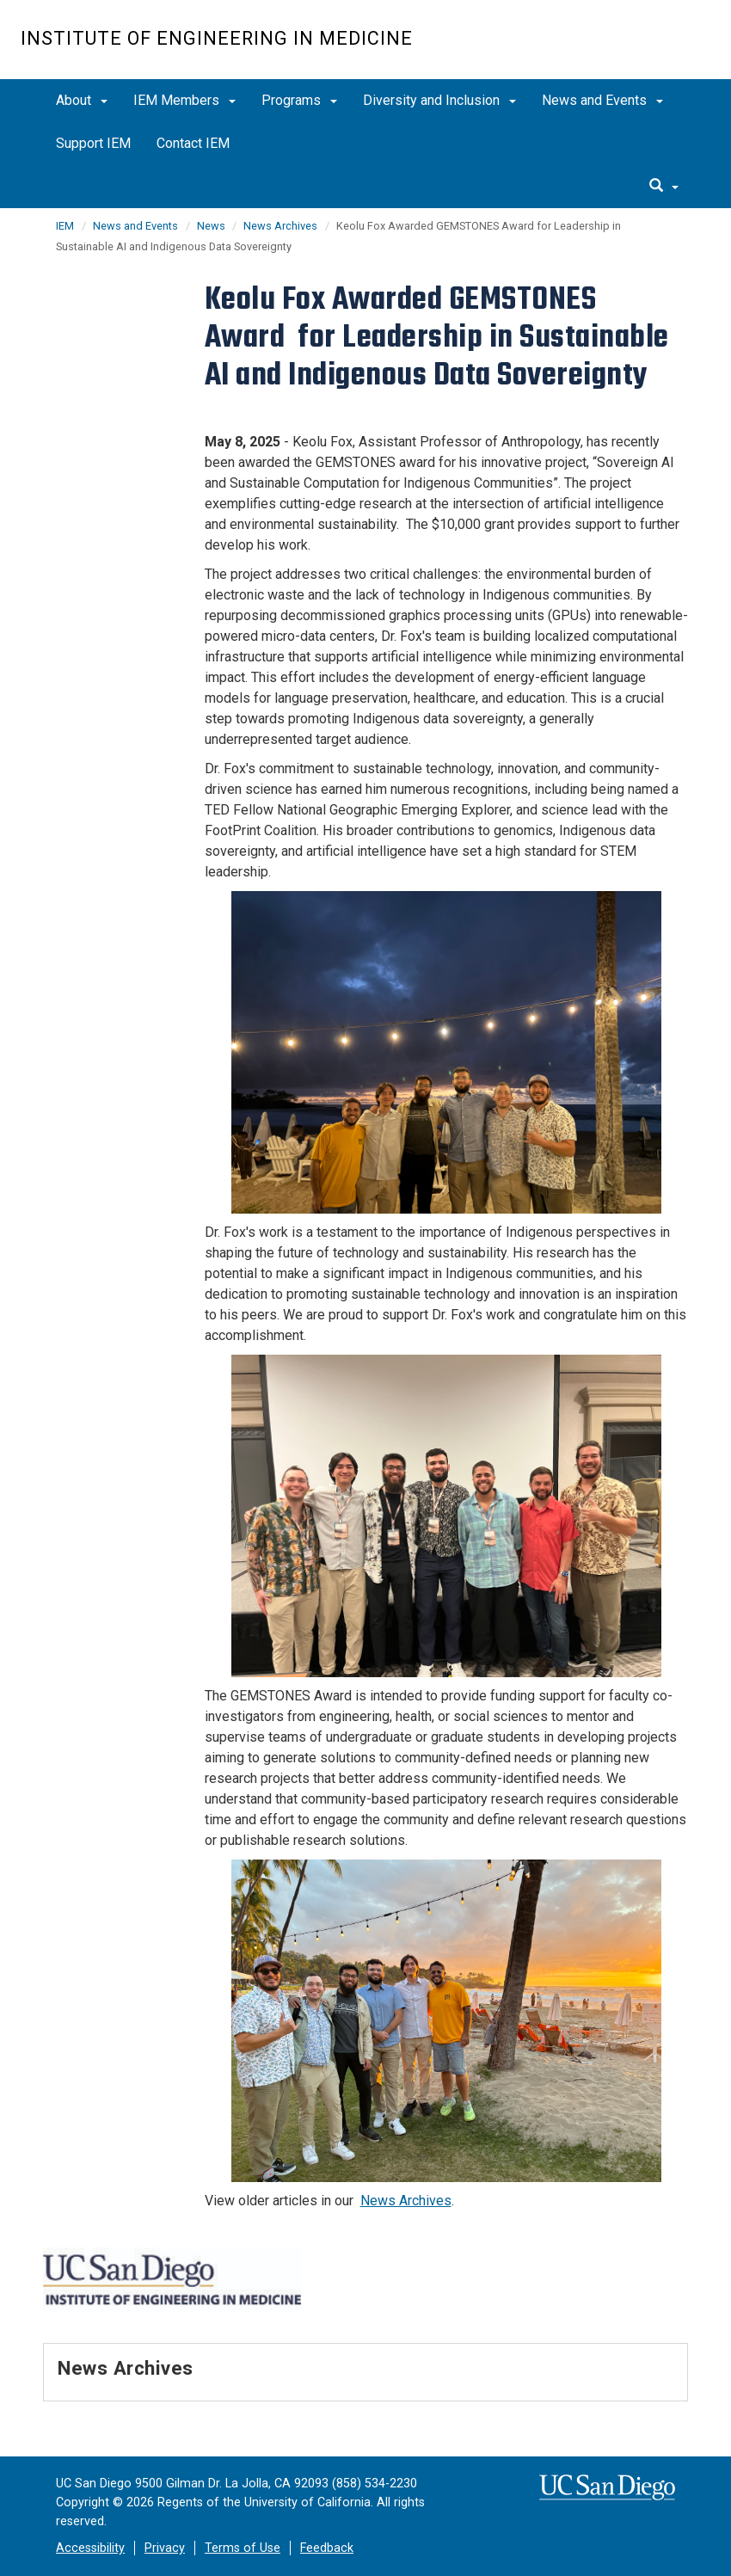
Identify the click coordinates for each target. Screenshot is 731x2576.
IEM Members (184, 100)
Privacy (164, 2548)
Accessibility (90, 2548)
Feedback (326, 2548)
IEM (65, 225)
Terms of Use (242, 2548)
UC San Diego (612, 49)
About (82, 100)
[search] (664, 186)
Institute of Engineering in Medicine (217, 38)
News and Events (602, 100)
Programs (299, 100)
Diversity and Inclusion (439, 100)
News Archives (280, 225)
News (212, 225)
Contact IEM (193, 143)
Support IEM (93, 143)
